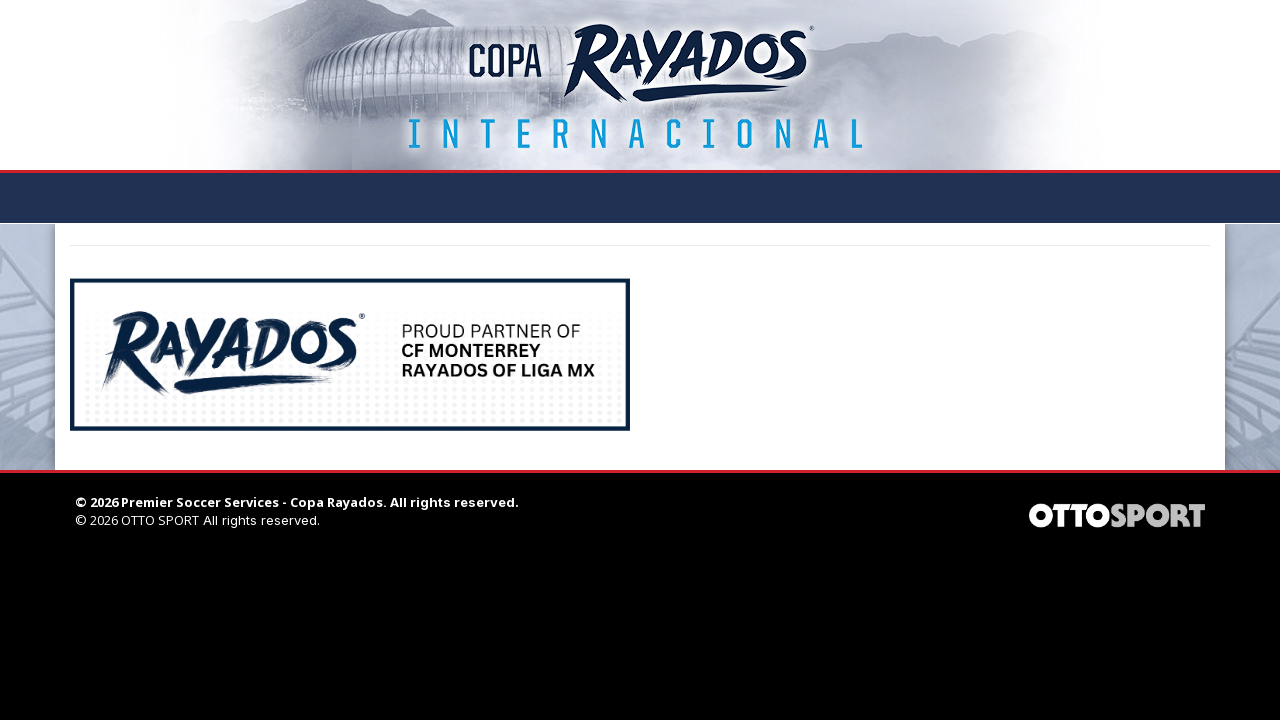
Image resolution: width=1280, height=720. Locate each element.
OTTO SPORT (160, 520)
